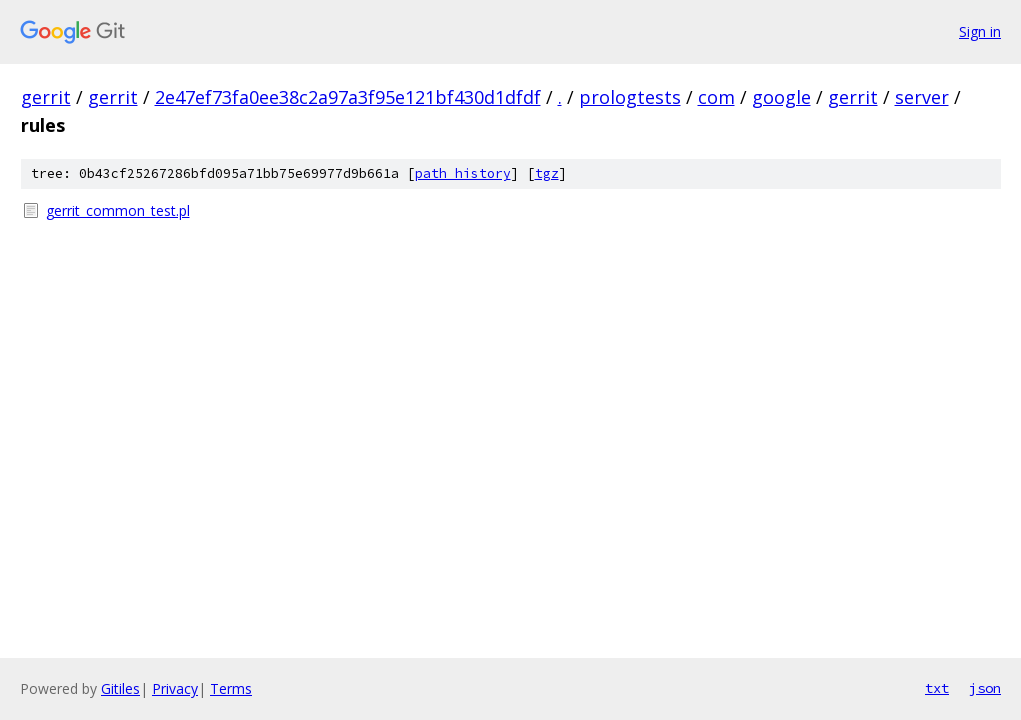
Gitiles (120, 688)
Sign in (980, 31)
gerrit (46, 97)
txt (937, 688)
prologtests (630, 97)
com (716, 97)
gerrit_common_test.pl (118, 210)
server (922, 97)
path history (463, 173)
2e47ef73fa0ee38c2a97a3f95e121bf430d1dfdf (348, 97)
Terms (231, 688)
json (985, 688)
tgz (547, 173)
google (781, 97)
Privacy (175, 688)
